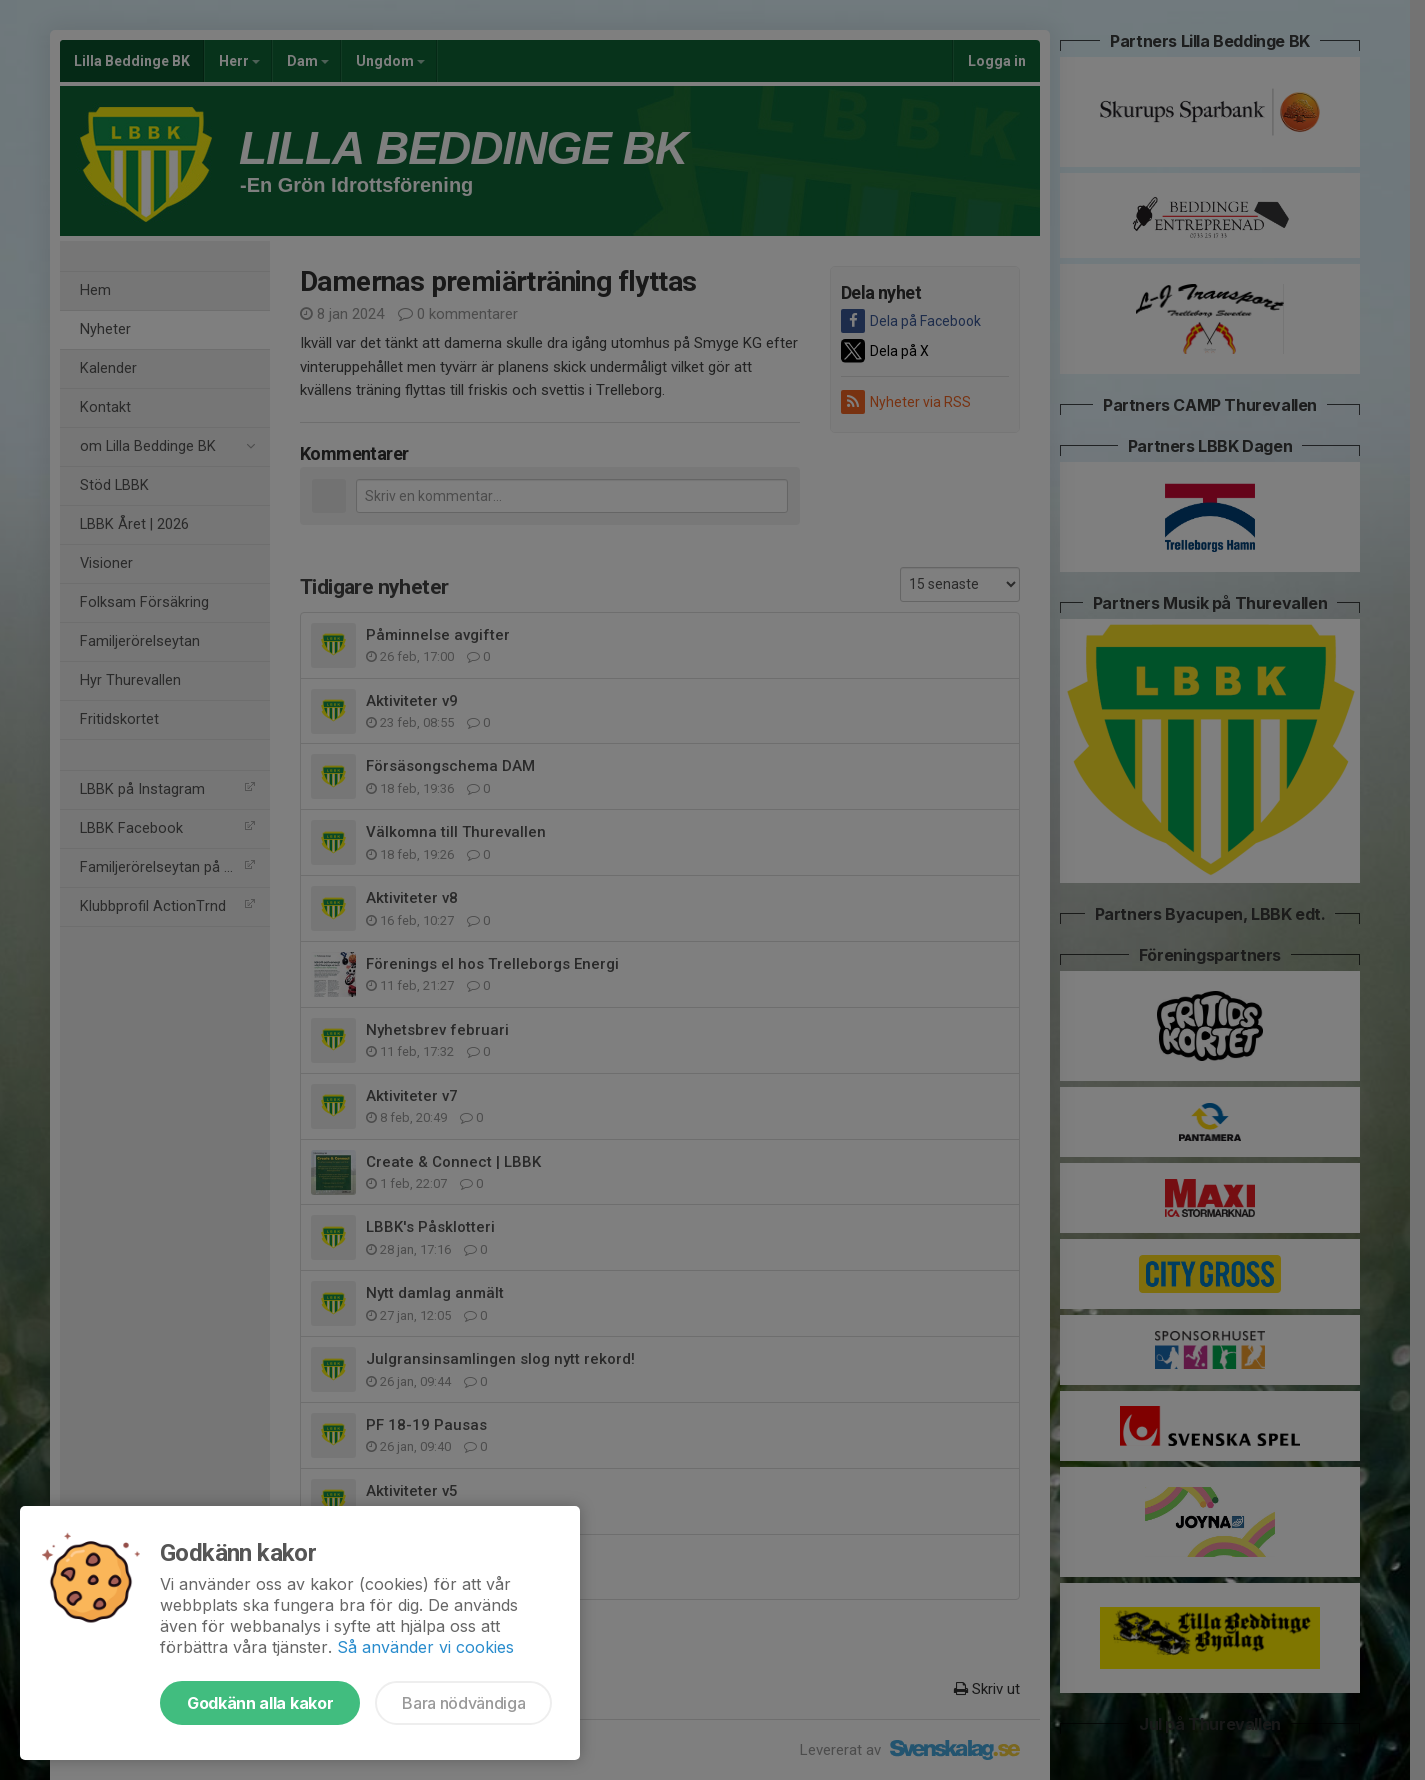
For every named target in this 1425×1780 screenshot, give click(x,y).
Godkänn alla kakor (260, 1703)
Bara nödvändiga (463, 1703)
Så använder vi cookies (425, 1647)
